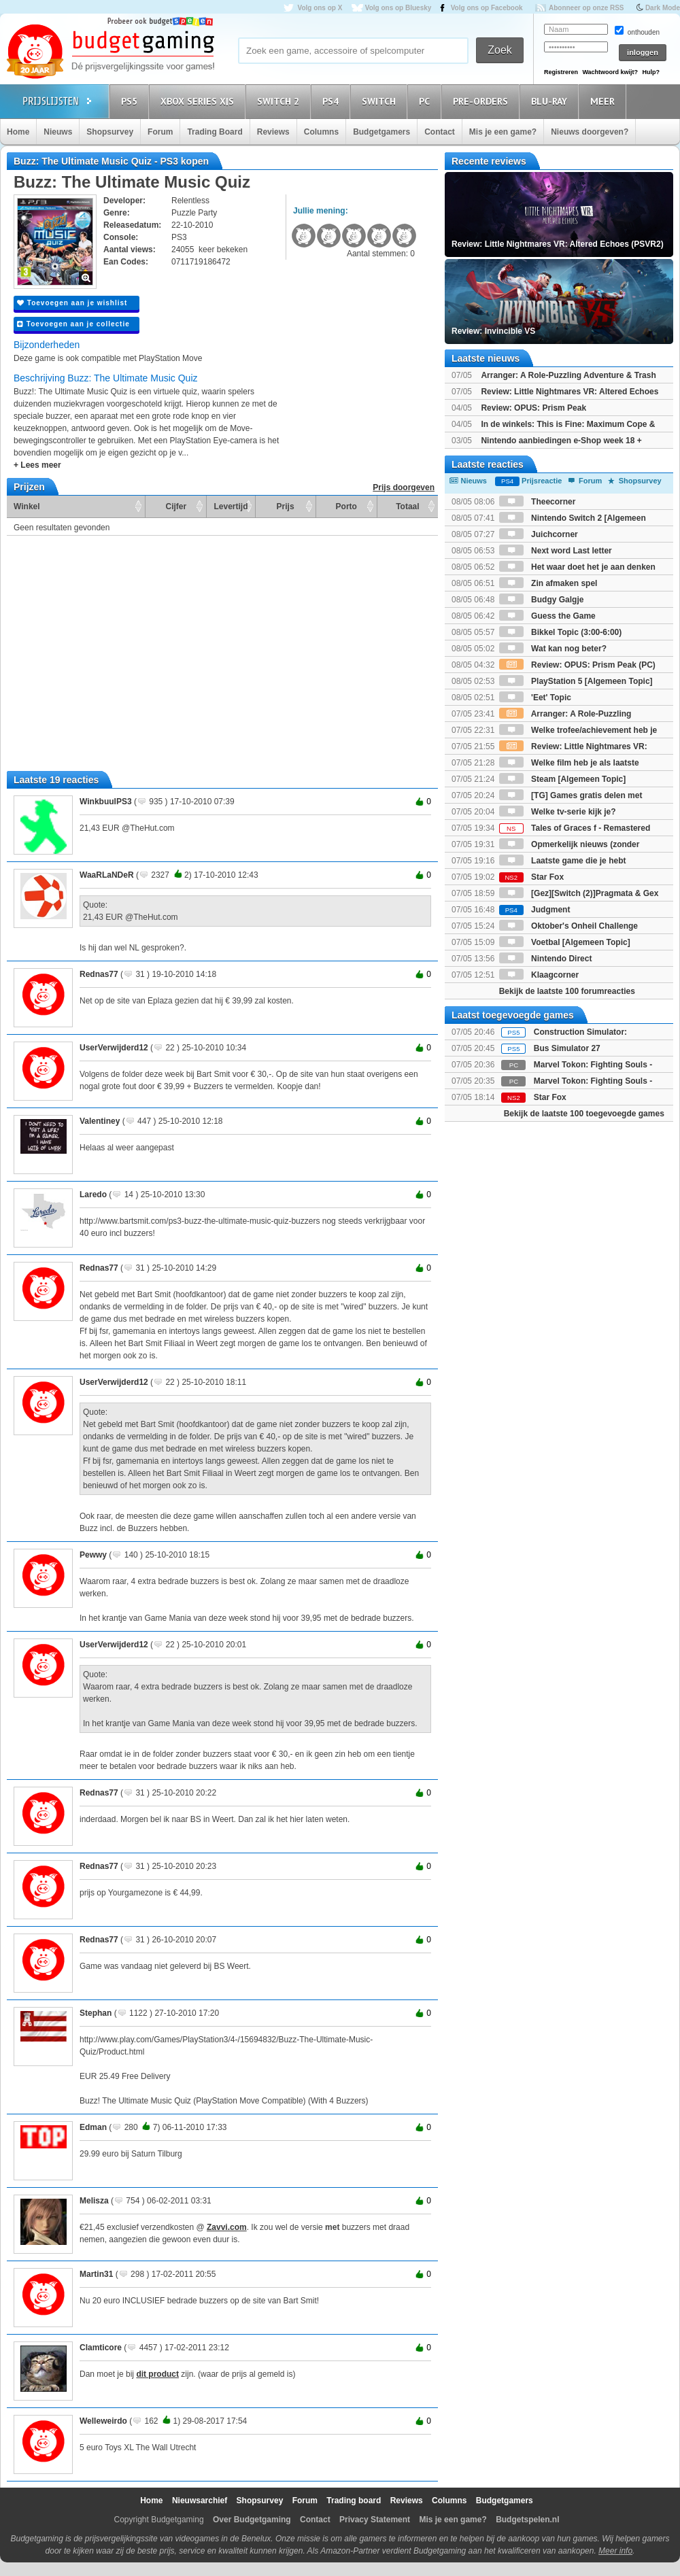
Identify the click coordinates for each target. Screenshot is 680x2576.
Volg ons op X (319, 8)
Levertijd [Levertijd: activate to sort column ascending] (231, 506)
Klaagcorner (539, 975)
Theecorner (537, 501)
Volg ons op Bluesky (398, 8)
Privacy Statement (374, 2519)
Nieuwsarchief (199, 2500)
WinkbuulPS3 (106, 801)
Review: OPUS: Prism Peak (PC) (577, 665)
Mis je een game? (503, 132)
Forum (160, 132)
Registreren (561, 72)
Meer (604, 101)
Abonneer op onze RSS (586, 8)
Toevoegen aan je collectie (73, 324)
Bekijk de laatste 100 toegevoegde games (584, 1113)
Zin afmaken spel (548, 583)
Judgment (535, 909)
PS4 (332, 101)
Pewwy (93, 1555)
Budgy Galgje (541, 599)
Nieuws (58, 132)
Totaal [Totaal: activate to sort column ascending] (407, 506)
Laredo (93, 1194)
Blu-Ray (551, 101)
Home (18, 132)
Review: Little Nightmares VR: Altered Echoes (569, 391)
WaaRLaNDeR (107, 875)
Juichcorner (538, 534)
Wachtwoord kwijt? (610, 72)
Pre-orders (482, 101)
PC (426, 101)
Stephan (96, 2013)
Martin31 (96, 2274)
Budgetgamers (381, 132)
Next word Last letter (555, 550)
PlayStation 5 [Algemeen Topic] (576, 681)
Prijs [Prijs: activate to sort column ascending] (285, 506)
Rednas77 (99, 974)
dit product (157, 2374)
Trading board (353, 2500)
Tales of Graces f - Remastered (575, 828)
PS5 (131, 101)
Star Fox (531, 877)
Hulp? (651, 72)
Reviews (273, 132)
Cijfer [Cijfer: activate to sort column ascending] (176, 506)
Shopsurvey (109, 132)
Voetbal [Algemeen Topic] (564, 942)
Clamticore (101, 2347)
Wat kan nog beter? (553, 648)
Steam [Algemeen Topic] (562, 779)
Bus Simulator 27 (567, 1048)
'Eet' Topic (535, 697)
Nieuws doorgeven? (589, 132)
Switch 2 (280, 101)
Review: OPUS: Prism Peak (533, 408)
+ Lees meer (37, 465)
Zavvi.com (227, 2227)
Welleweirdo (103, 2421)
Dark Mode (662, 8)
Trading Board (214, 132)
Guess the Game (547, 616)
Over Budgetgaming (252, 2519)
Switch (381, 101)
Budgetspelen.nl (527, 2519)
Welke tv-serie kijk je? (557, 812)
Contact (439, 132)
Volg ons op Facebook (487, 8)
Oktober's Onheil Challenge (568, 926)
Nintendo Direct (545, 958)
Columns (321, 132)
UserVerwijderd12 (114, 1047)
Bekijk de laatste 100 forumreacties (567, 991)
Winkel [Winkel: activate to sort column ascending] (27, 506)
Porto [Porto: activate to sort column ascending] (346, 506)
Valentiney (100, 1121)
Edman (93, 2127)
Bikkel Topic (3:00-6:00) (560, 632)
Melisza (94, 2200)
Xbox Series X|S (199, 101)
